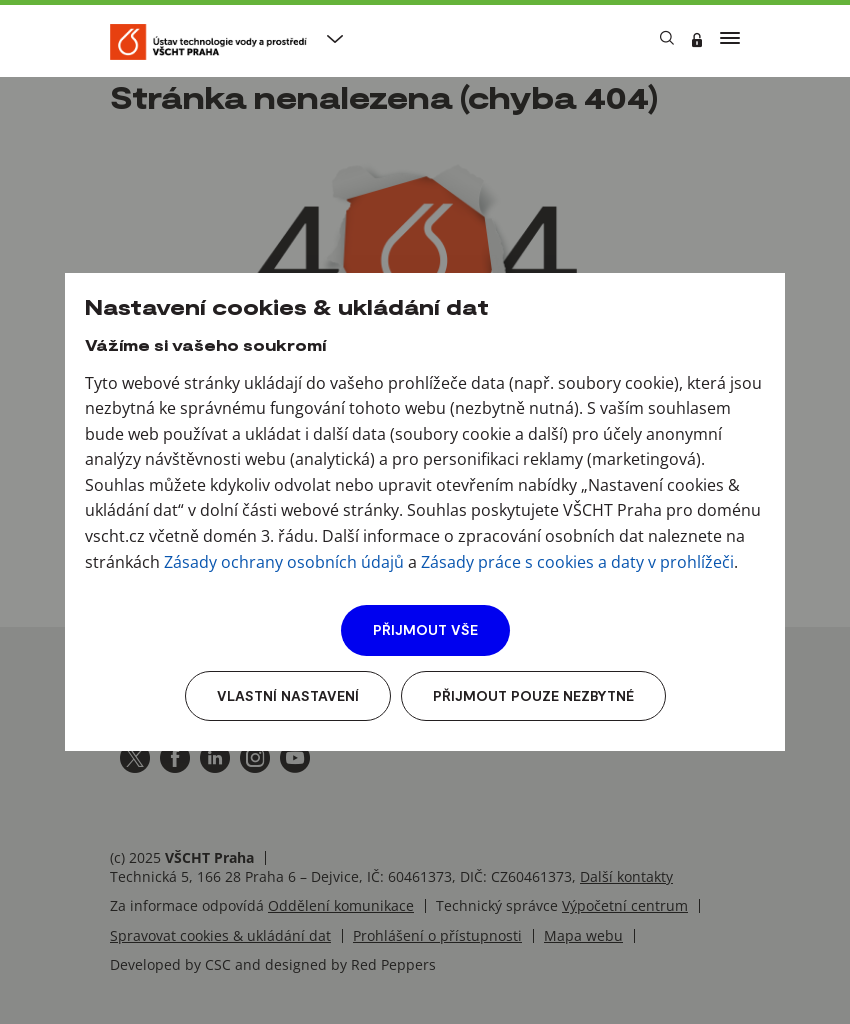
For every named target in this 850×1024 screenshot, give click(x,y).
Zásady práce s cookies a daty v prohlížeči (577, 562)
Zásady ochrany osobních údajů (284, 562)
